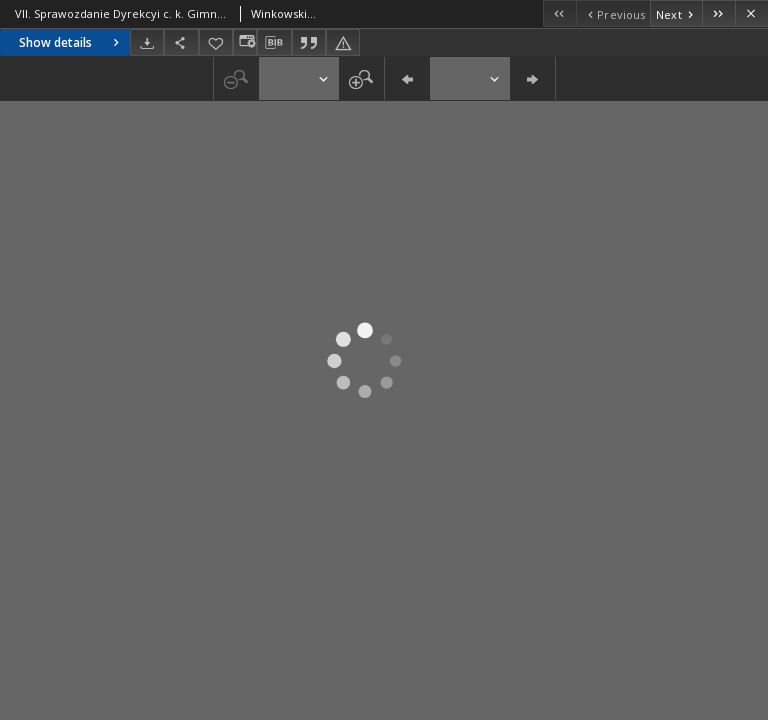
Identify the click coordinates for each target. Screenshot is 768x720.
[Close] (751, 13)
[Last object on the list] (718, 13)
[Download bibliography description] (274, 43)
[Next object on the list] (676, 13)
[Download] (147, 42)
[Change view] (245, 42)
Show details (71, 42)
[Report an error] (343, 42)
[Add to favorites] (216, 42)
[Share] (181, 42)
